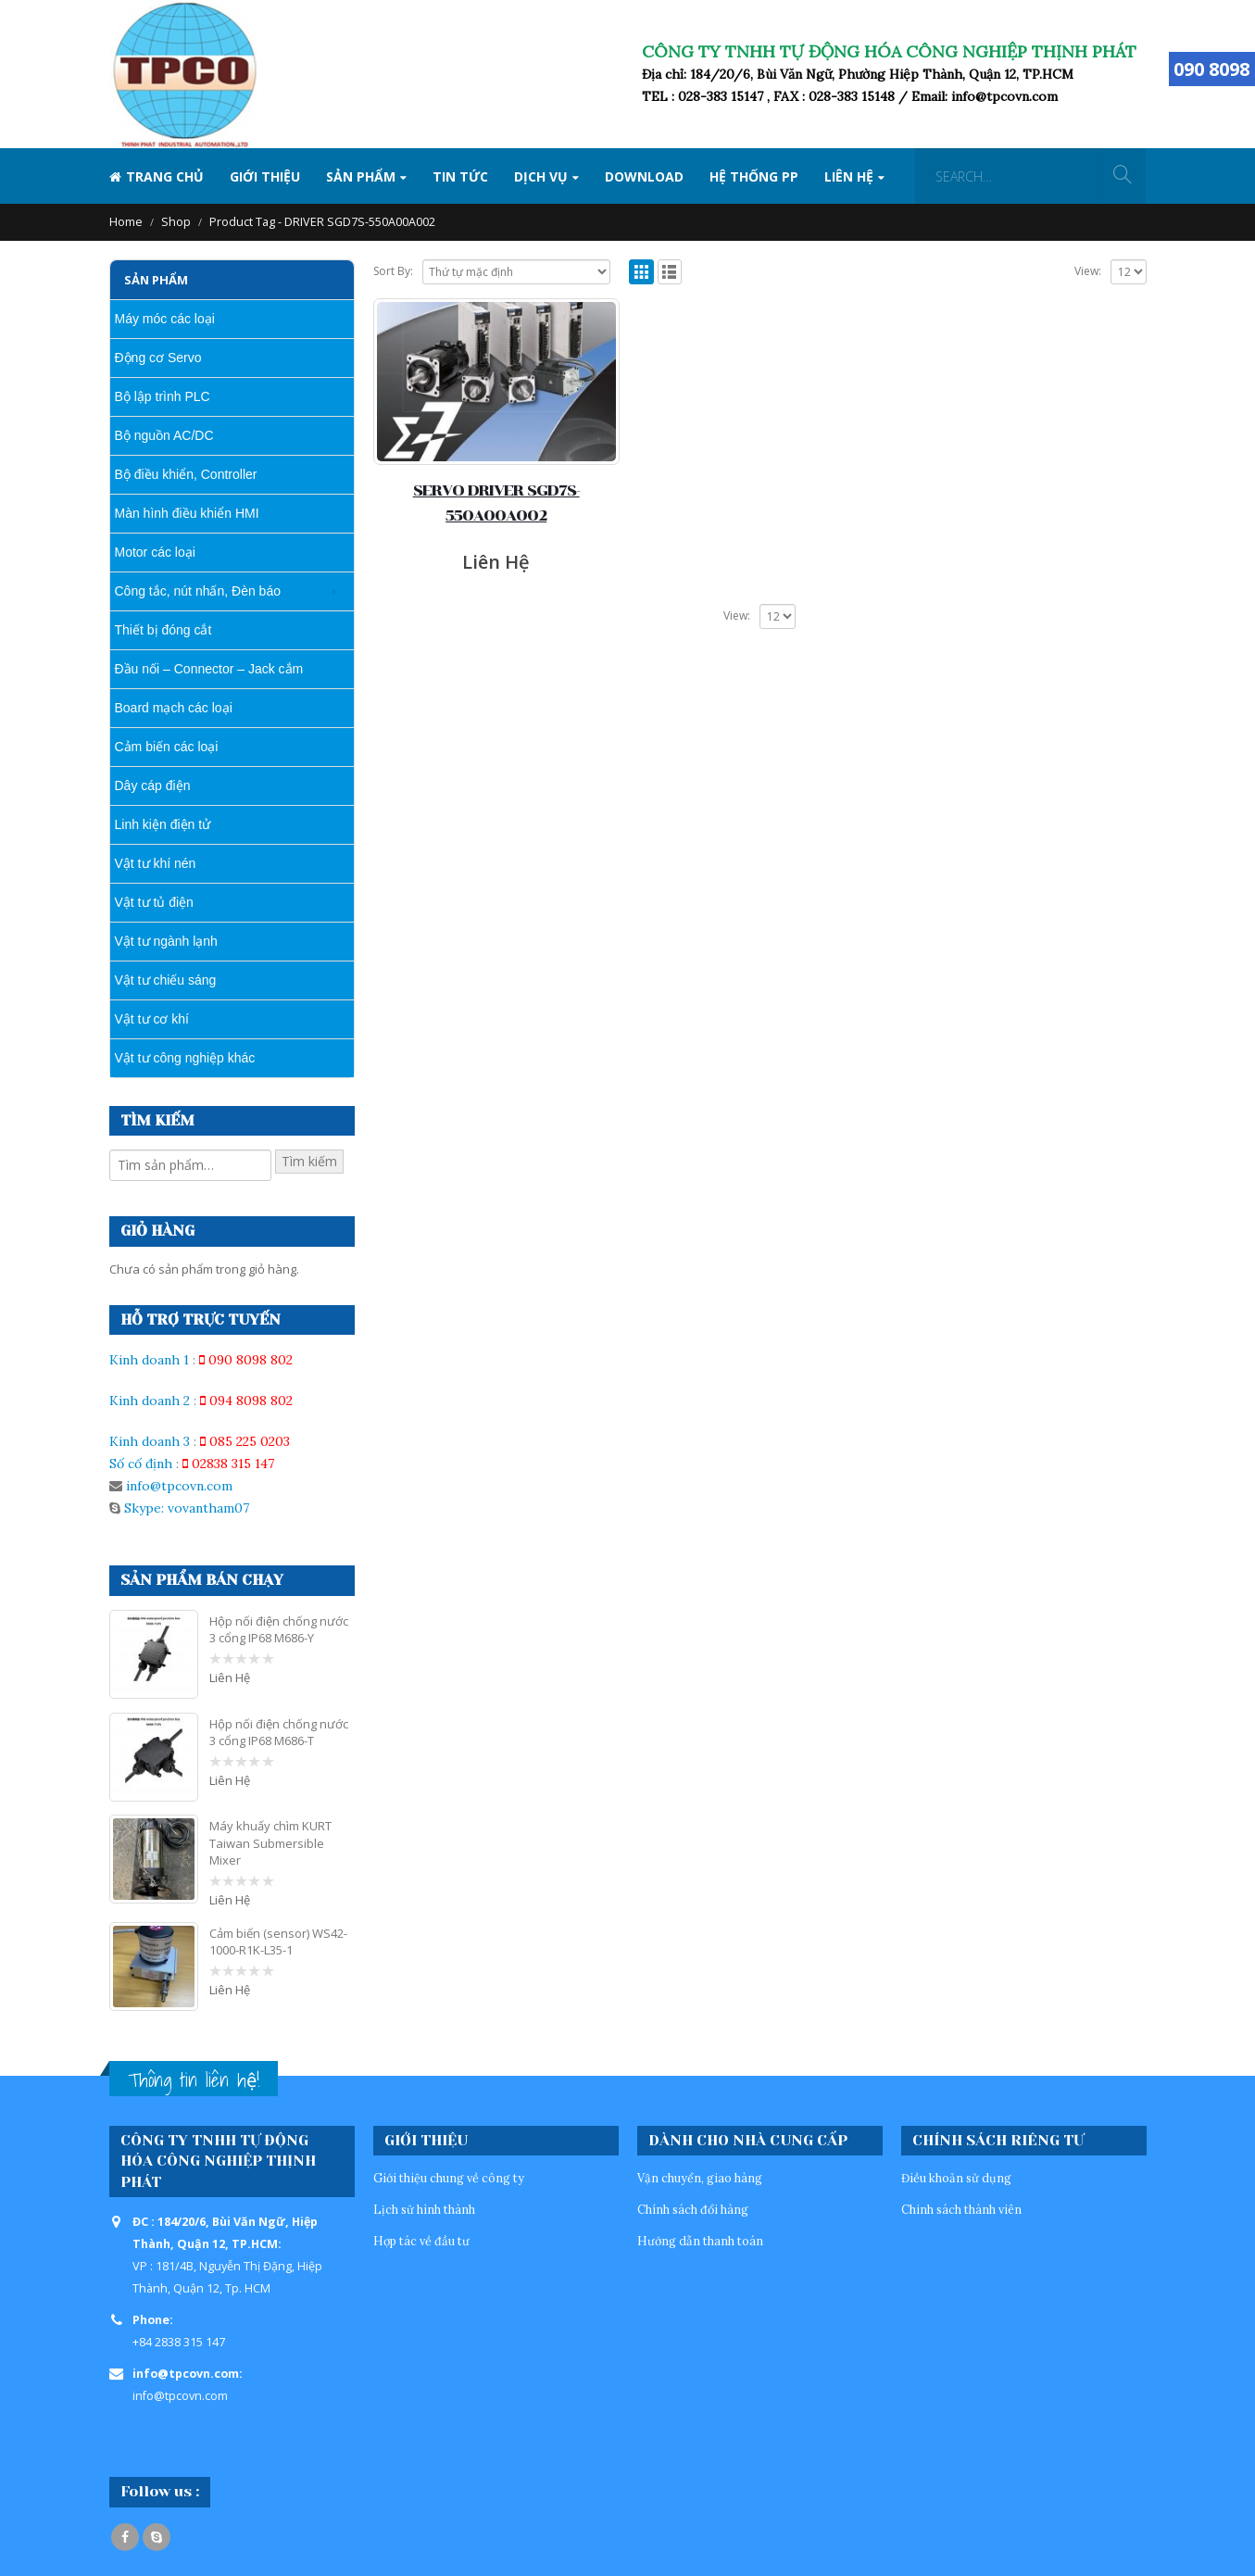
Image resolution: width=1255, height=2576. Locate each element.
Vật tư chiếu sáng (166, 980)
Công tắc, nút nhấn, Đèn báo (198, 591)
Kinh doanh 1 (149, 1359)
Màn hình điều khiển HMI (187, 513)
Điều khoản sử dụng (956, 2177)
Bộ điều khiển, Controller (186, 474)
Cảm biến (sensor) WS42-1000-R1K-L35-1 (278, 1941)
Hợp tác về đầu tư (421, 2240)
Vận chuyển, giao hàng (699, 2177)
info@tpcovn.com (179, 1485)
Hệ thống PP (753, 176)
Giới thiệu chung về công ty (448, 2177)
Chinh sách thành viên (961, 2209)
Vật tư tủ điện (154, 902)
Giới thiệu (265, 176)
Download (644, 176)
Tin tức (460, 176)
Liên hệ (848, 176)
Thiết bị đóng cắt (163, 629)
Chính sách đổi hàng (692, 2209)
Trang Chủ (156, 176)
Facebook (125, 2537)
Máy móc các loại (165, 318)
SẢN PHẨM (360, 176)
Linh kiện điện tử (163, 824)
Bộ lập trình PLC (162, 396)
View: (1087, 271)
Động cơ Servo (158, 357)
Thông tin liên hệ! (193, 2080)
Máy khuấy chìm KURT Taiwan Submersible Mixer (270, 1842)
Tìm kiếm (309, 1161)
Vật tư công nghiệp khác (185, 1057)
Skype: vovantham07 (184, 1508)
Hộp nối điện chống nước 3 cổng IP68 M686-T (278, 1732)
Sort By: (393, 271)
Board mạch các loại (173, 707)
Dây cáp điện (153, 785)
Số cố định (140, 1463)
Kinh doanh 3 (149, 1441)
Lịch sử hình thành (424, 2209)
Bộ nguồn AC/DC (164, 435)
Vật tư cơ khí (152, 1019)
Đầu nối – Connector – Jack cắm (209, 668)
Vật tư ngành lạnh (166, 941)
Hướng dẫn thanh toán (700, 2240)
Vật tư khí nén (155, 863)
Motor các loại (155, 552)
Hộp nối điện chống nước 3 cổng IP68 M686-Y (278, 1629)
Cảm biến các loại (167, 746)
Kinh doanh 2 (149, 1400)
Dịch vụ (541, 176)
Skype (156, 2537)
